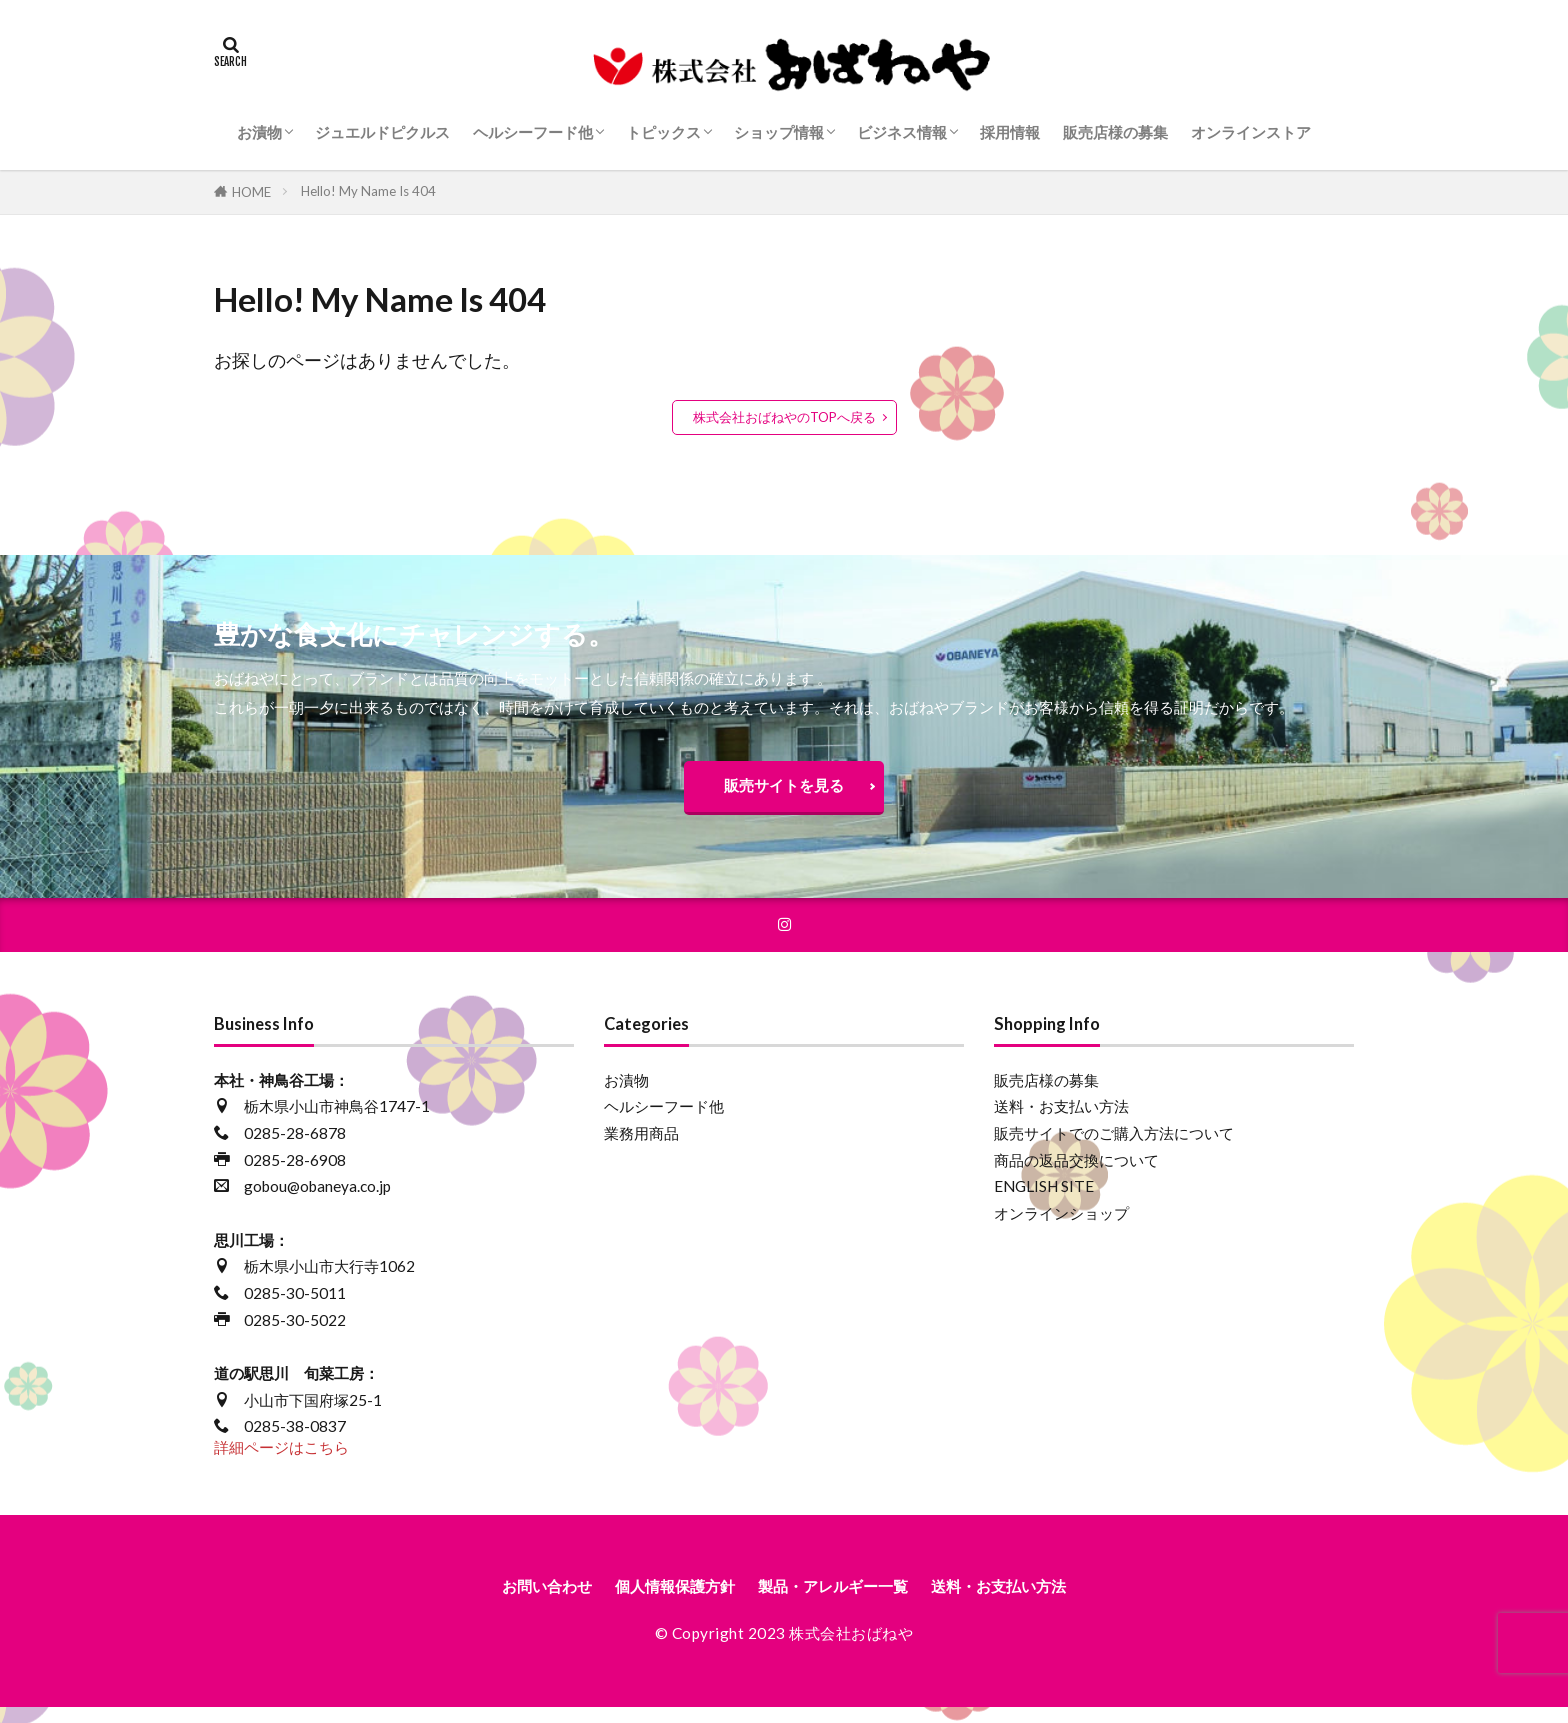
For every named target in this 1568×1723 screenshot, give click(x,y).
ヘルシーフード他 (533, 132)
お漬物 (259, 132)
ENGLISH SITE (1044, 1199)
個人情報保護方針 (656, 1600)
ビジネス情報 (902, 132)
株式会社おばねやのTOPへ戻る (784, 417)
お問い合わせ (507, 1600)
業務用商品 (641, 1145)
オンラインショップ (1061, 1225)
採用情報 (1010, 132)
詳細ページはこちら (281, 1459)
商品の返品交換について (1076, 1172)
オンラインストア (1251, 132)
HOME (251, 192)
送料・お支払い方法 (1061, 1119)
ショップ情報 (779, 132)
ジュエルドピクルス (382, 132)
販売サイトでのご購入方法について (1114, 1145)
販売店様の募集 (1115, 132)
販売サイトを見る (784, 790)
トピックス (663, 132)
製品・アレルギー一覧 (841, 1600)
